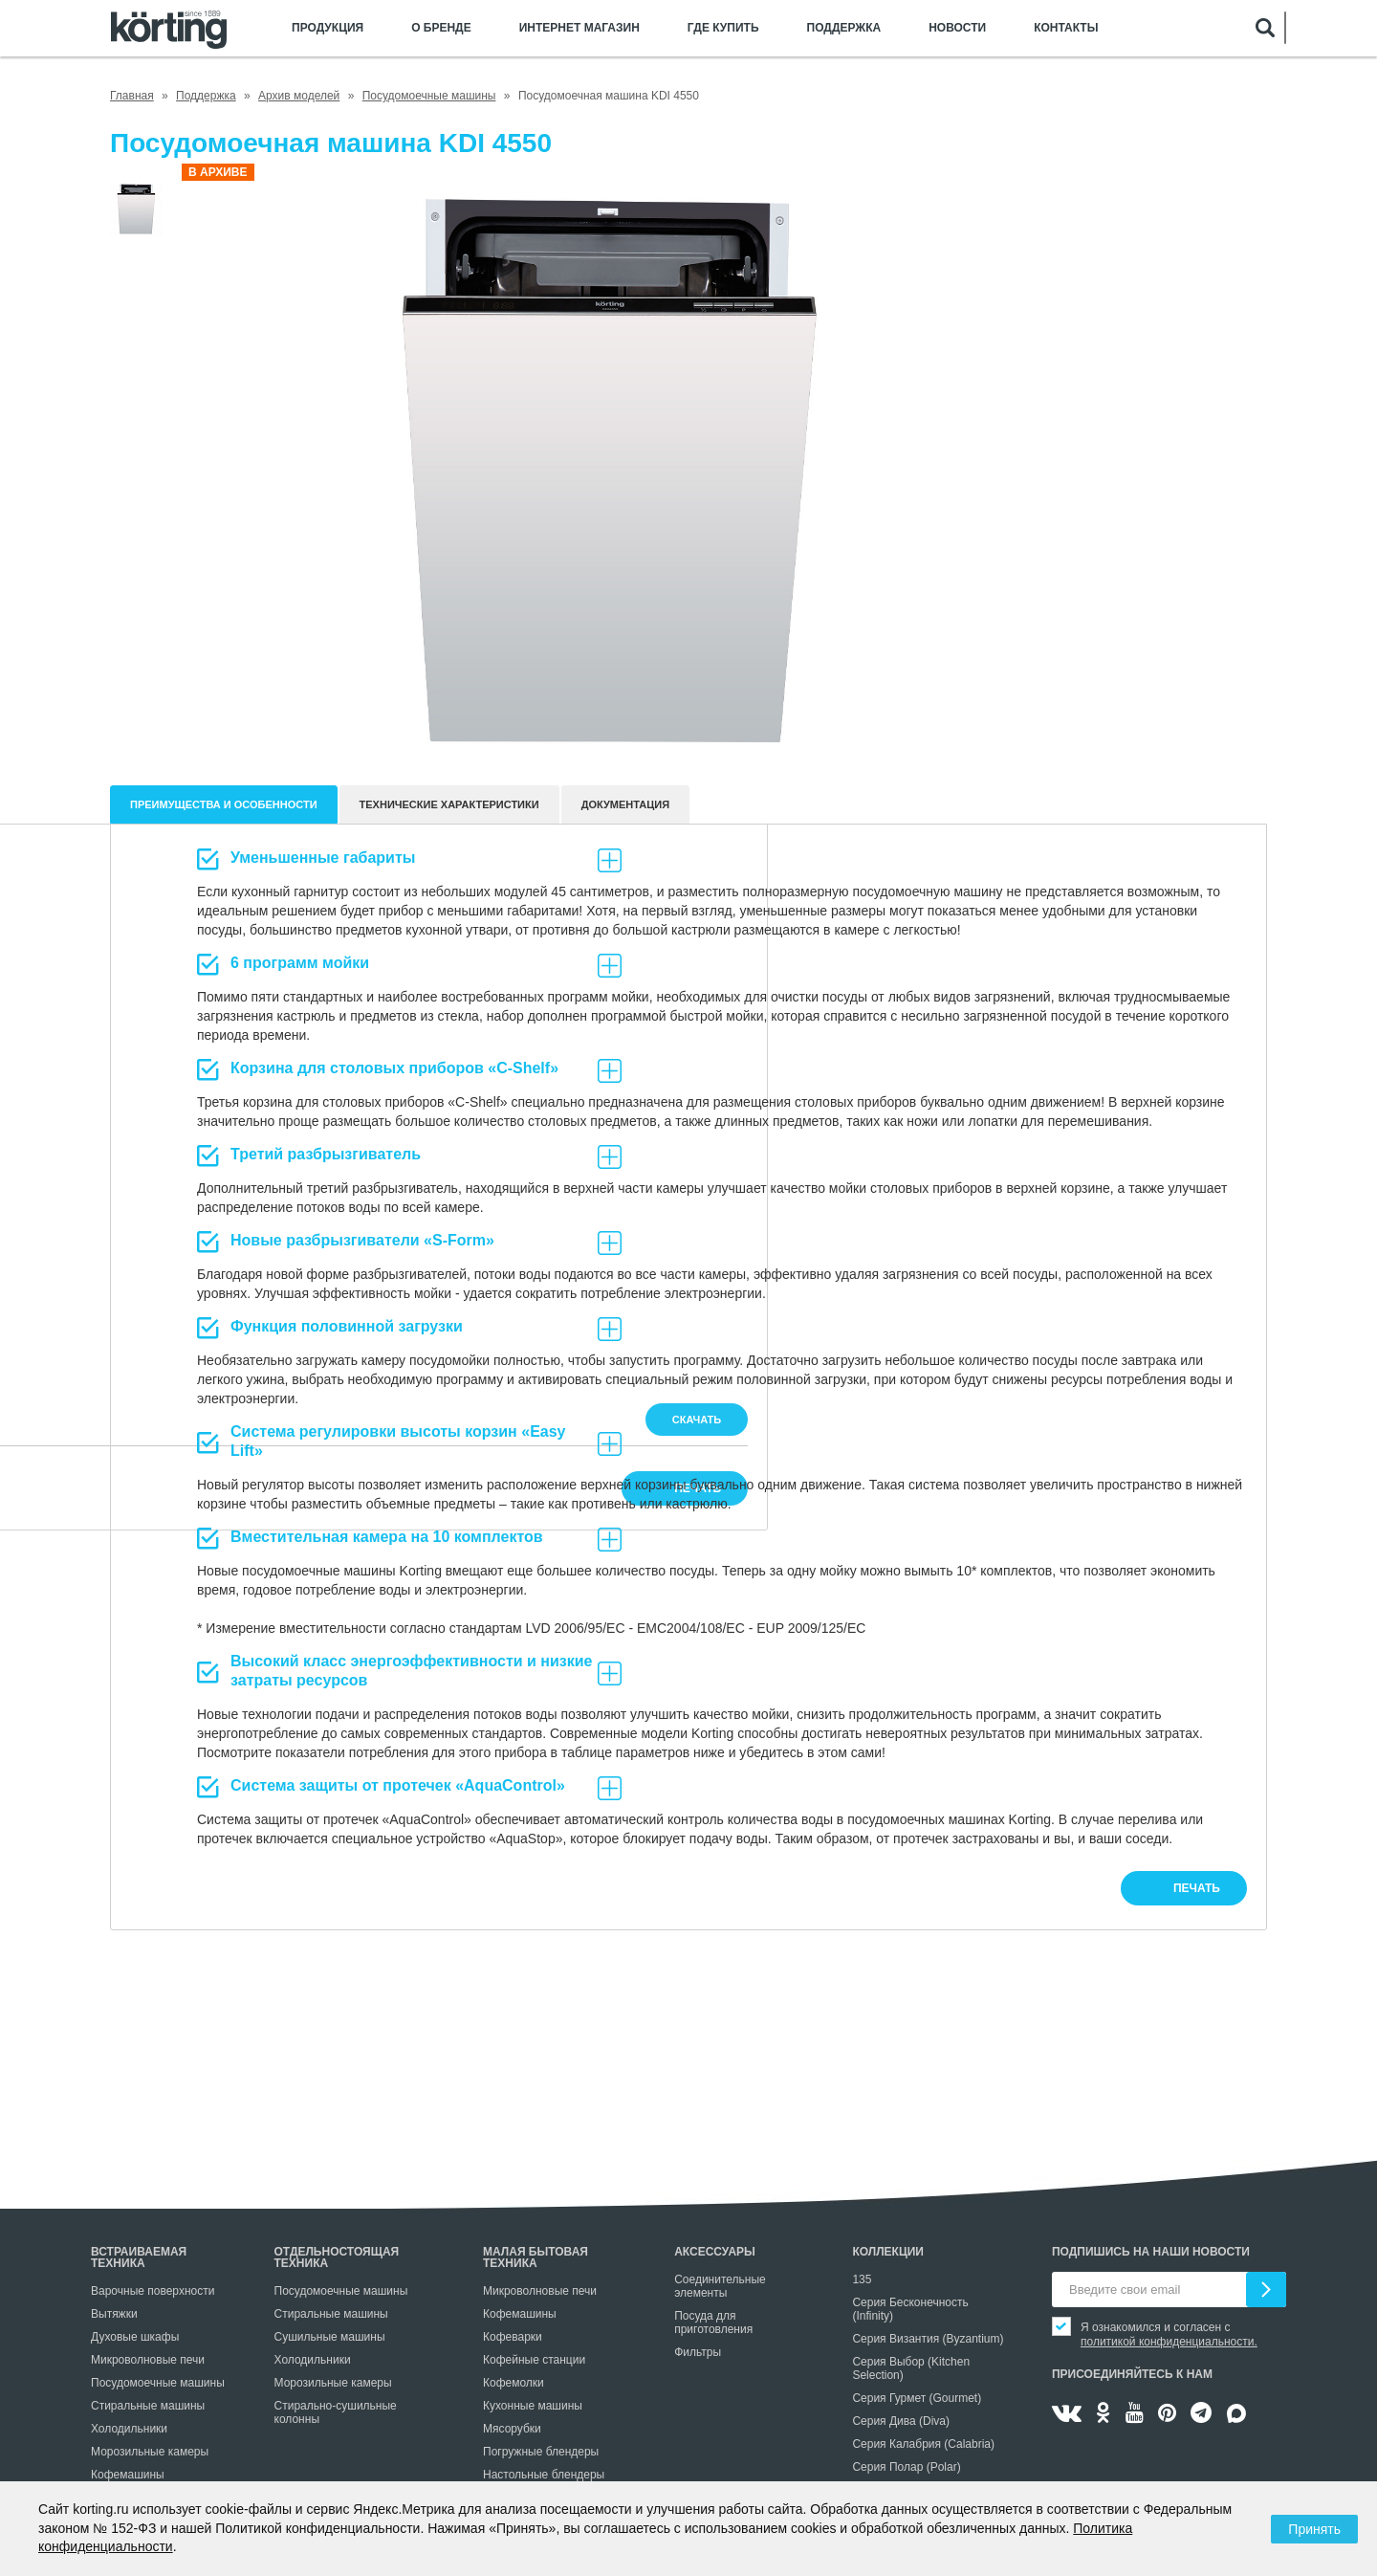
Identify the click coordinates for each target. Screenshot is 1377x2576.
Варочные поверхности (152, 2291)
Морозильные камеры (149, 2451)
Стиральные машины (148, 2405)
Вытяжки (114, 2314)
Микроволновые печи (148, 2360)
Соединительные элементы (720, 2286)
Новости (957, 28)
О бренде (441, 28)
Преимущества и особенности (223, 804)
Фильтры (697, 2352)
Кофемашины (127, 2474)
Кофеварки (512, 2337)
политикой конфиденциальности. (1169, 2341)
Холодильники (129, 2428)
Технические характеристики (449, 804)
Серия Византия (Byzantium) (927, 2338)
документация (625, 804)
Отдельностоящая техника (337, 2257)
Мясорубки (512, 2428)
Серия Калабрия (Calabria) (923, 2444)
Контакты (1066, 28)
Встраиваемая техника (138, 2257)
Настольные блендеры (543, 2474)
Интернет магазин (579, 28)
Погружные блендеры (541, 2451)
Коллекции (888, 2251)
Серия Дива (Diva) (901, 2421)
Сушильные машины (329, 2337)
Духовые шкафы (135, 2337)
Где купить (723, 28)
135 (861, 2279)
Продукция (327, 28)
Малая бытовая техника (535, 2257)
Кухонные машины (532, 2405)
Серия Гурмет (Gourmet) (916, 2398)
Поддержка (844, 28)
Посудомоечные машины (158, 2382)
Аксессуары (714, 2251)
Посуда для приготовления (713, 2322)
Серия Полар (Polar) (906, 2467)
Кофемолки (513, 2382)
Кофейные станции (534, 2360)
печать (1196, 1888)
